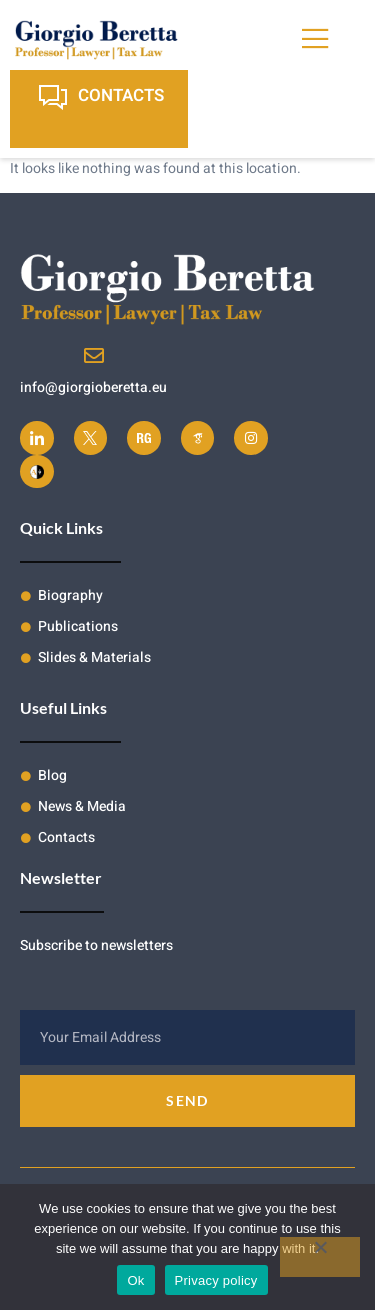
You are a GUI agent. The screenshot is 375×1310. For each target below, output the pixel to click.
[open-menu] (317, 39)
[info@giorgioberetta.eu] (94, 356)
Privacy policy (216, 1280)
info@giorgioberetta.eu (93, 387)
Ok (135, 1280)
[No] (320, 1257)
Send (187, 1100)
